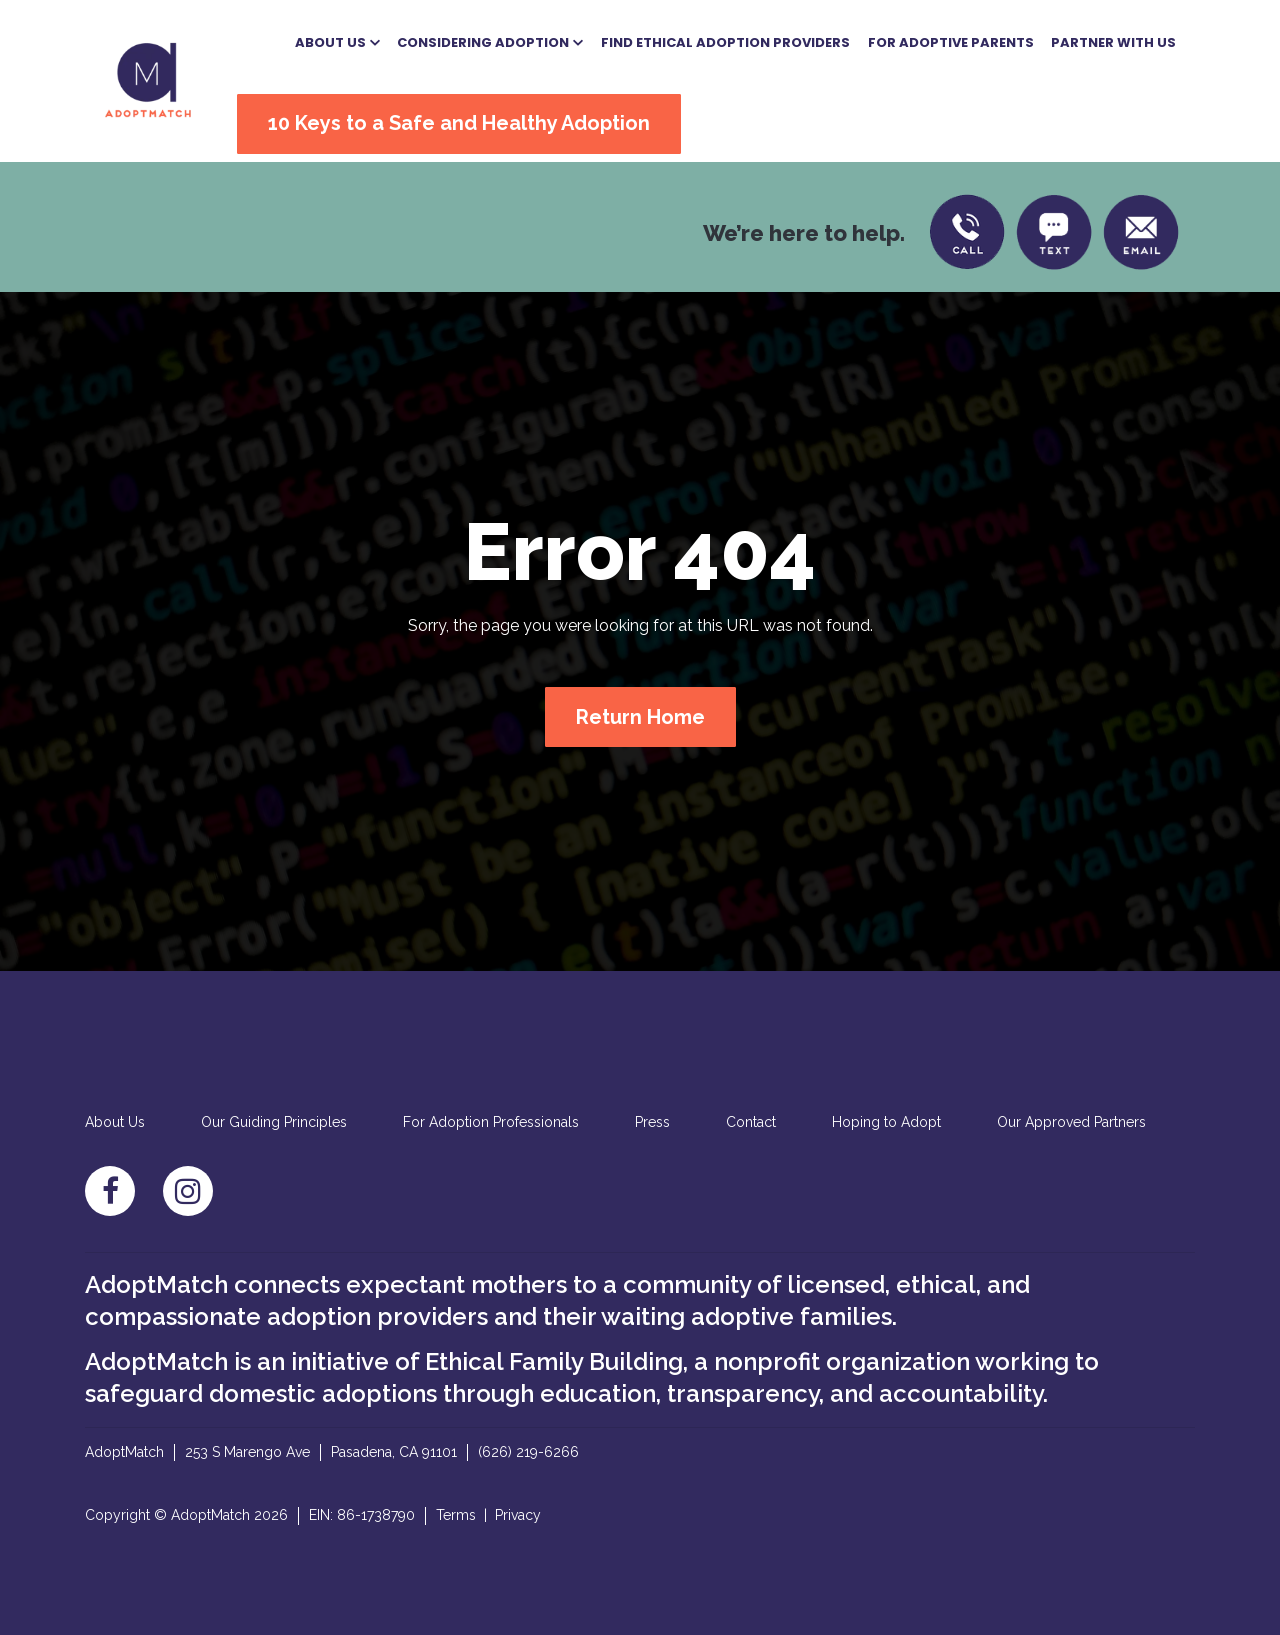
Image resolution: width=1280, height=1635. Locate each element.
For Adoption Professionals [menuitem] (491, 1122)
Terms (456, 1515)
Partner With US (1113, 42)
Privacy (518, 1515)
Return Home (640, 717)
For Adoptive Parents (951, 42)
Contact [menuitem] (751, 1122)
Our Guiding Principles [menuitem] (274, 1122)
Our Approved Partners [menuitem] (1071, 1122)
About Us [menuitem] (115, 1122)
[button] (337, 43)
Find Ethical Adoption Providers (725, 42)
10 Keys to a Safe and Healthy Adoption (459, 123)
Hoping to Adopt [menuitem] (886, 1122)
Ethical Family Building (554, 1361)
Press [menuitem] (652, 1122)
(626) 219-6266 (528, 1452)
